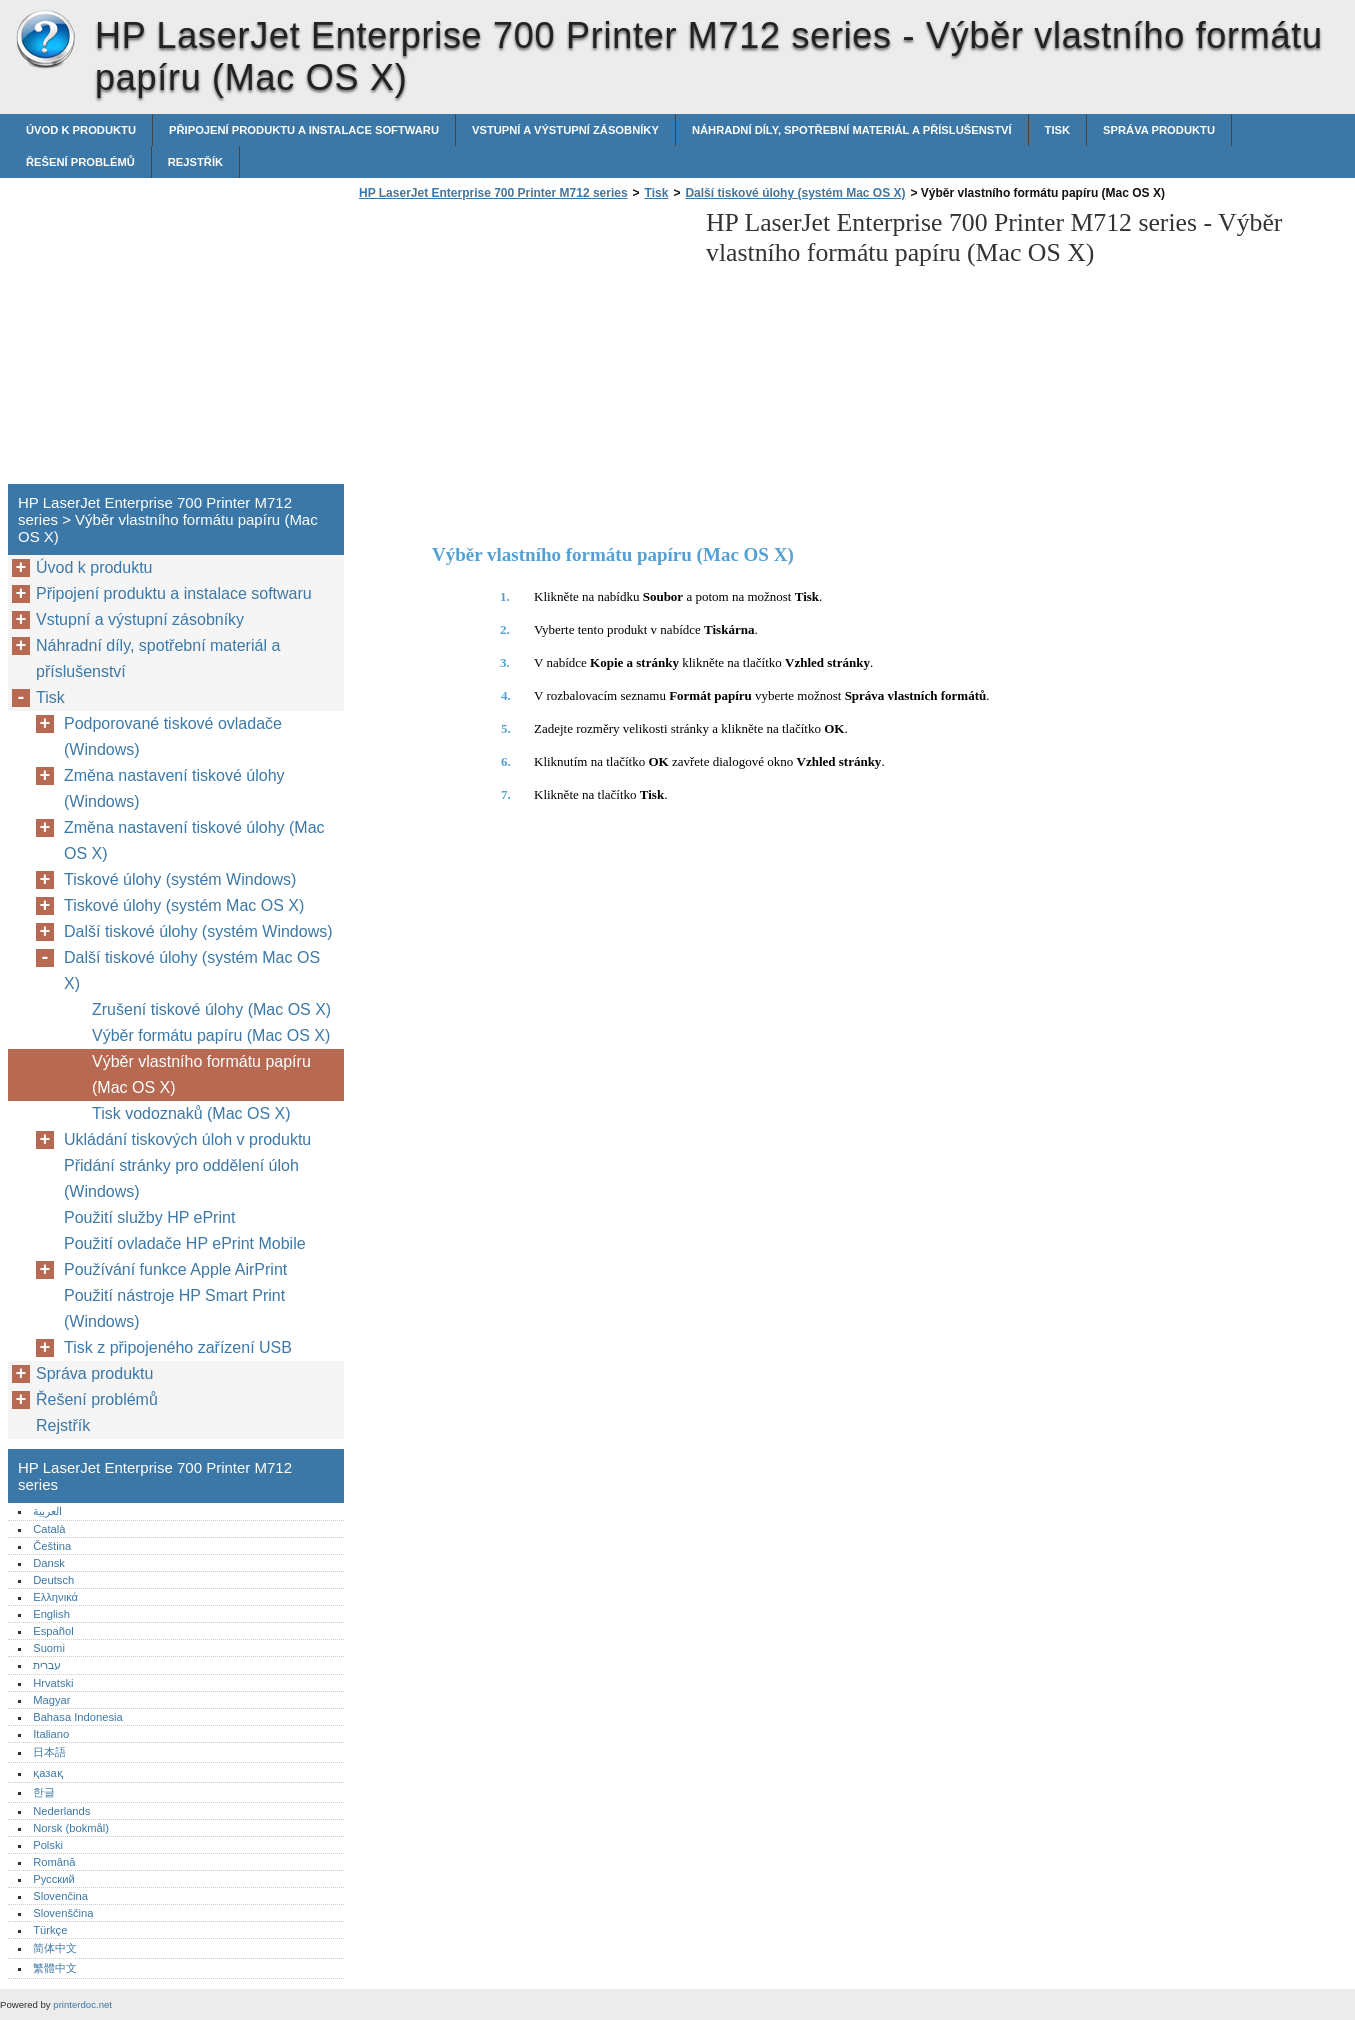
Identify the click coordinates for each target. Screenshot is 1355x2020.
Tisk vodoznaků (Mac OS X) (191, 1113)
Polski (48, 1845)
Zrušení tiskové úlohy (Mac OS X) (211, 1009)
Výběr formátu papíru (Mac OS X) (211, 1035)
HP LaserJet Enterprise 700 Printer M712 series (45, 40)
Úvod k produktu (81, 130)
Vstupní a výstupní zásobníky (565, 130)
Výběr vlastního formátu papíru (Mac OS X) (201, 1074)
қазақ (47, 1773)
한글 (44, 1792)
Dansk (49, 1563)
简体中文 (55, 1948)
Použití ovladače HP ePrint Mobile (185, 1243)
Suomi (49, 1648)
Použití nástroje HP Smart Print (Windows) (174, 1308)
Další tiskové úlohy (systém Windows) (198, 931)
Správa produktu (1159, 130)
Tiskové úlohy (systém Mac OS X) (184, 905)
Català (49, 1529)
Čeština (52, 1546)
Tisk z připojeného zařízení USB (178, 1347)
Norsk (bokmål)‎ (71, 1828)
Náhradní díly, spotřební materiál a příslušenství (852, 130)
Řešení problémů (80, 162)
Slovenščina (63, 1913)
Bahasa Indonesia (78, 1717)
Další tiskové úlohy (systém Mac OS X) (795, 193)
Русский (54, 1879)
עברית (47, 1665)
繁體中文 (55, 1968)
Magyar (51, 1700)
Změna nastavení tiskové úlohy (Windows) (174, 788)
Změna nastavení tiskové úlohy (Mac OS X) (194, 840)
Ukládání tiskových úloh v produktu (187, 1139)
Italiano (51, 1734)
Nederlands (61, 1811)
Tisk (1057, 130)
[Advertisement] (522, 348)
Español (53, 1631)
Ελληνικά (55, 1597)
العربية (47, 1511)
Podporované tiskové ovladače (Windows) (173, 736)
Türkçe (50, 1930)
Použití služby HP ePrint (149, 1217)
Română (54, 1862)
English (51, 1614)
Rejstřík (195, 162)
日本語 (49, 1752)
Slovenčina (60, 1896)
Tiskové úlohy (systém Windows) (180, 879)
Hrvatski (53, 1683)
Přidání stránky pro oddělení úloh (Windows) (181, 1178)
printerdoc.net (82, 2004)
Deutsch (53, 1580)
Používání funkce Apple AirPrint (175, 1269)
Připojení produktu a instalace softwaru (304, 130)
